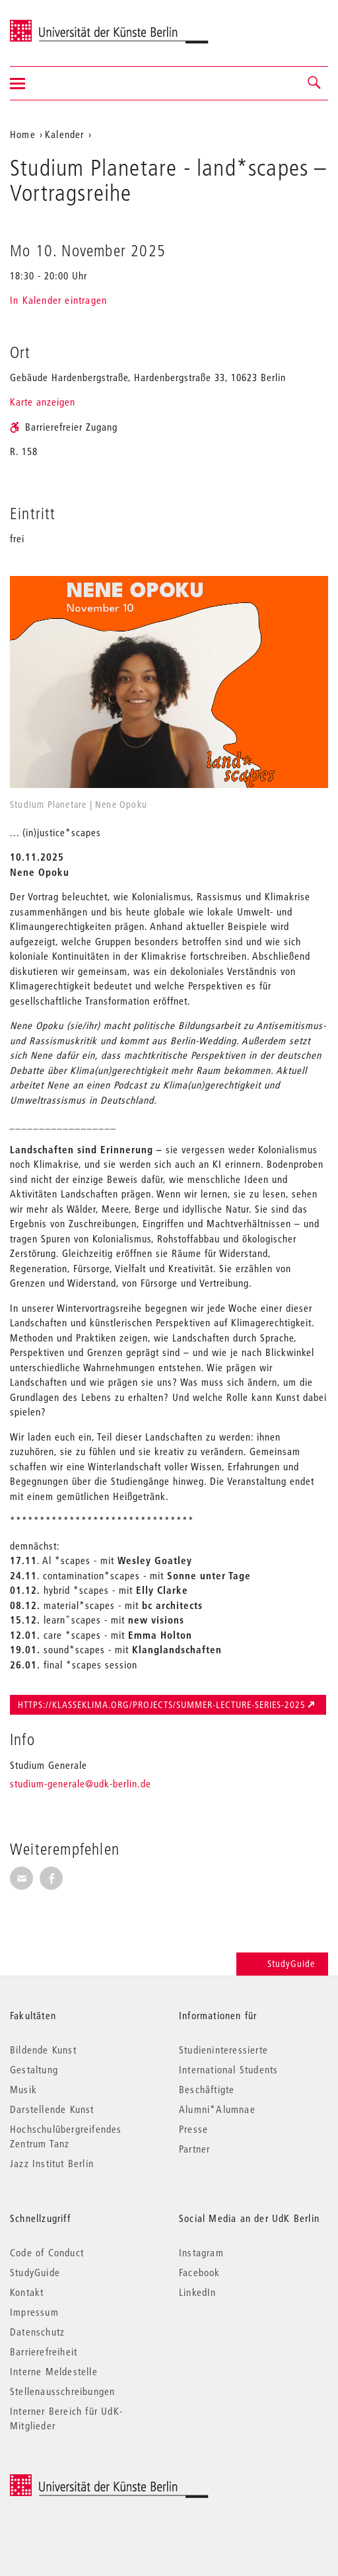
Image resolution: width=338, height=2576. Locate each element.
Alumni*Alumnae (217, 2109)
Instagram (201, 2252)
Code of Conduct (47, 2252)
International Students (228, 2069)
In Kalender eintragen (58, 299)
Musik (23, 2089)
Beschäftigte (206, 2089)
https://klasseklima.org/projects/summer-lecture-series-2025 (162, 1705)
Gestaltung (34, 2069)
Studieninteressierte (223, 2049)
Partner (194, 2148)
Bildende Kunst (43, 2049)
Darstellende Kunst (52, 2109)
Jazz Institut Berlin (52, 2163)
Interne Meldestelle (54, 2371)
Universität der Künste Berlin (62, 24)
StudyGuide (282, 1964)
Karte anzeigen (42, 401)
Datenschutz (37, 2331)
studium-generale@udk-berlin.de (80, 1783)
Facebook (199, 2272)
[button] (315, 83)
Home (23, 134)
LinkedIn (198, 2292)
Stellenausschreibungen (62, 2391)
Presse (193, 2128)
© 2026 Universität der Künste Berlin (79, 2481)
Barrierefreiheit (43, 2351)
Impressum (34, 2311)
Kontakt (27, 2292)
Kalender (64, 134)
